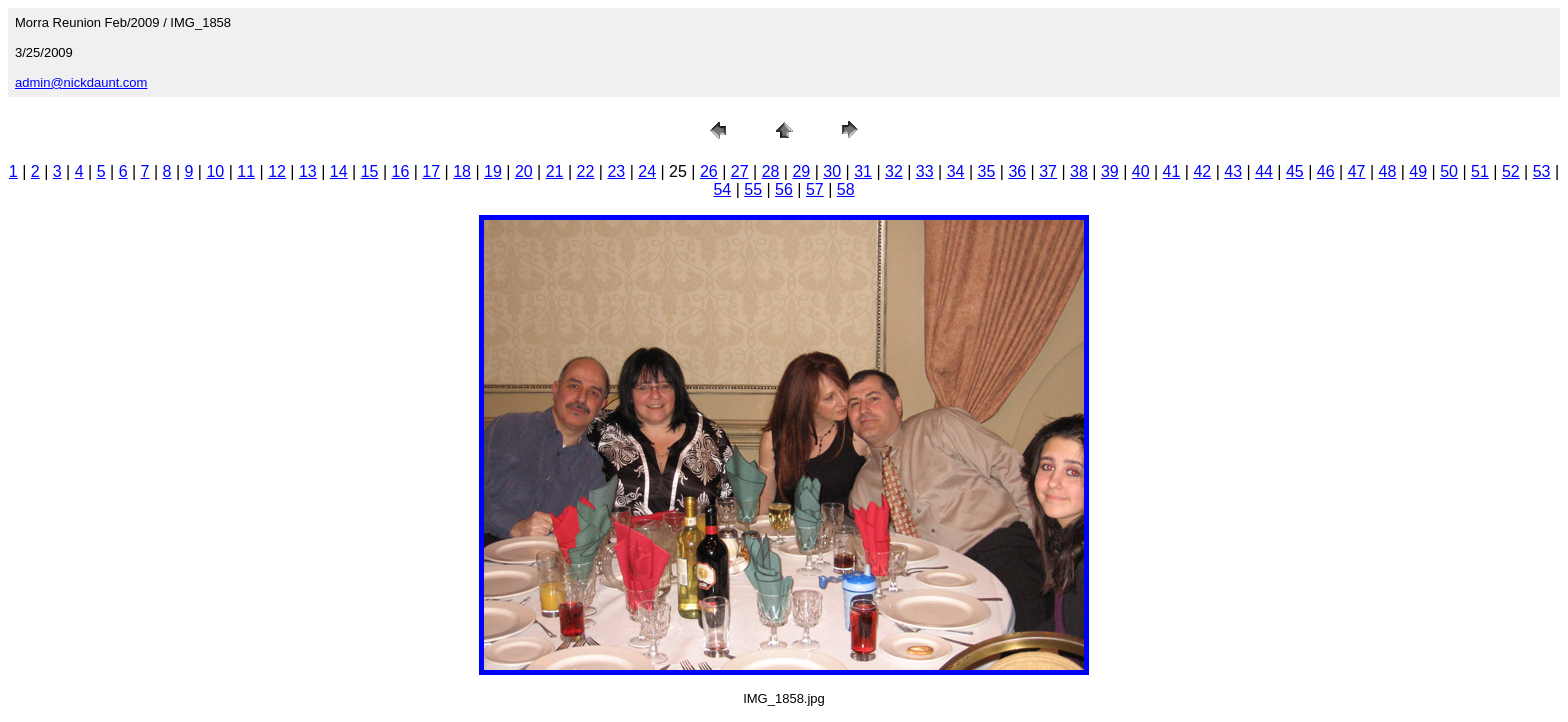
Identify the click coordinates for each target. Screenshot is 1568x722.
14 (339, 171)
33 (925, 171)
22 (586, 171)
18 (462, 171)
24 (647, 171)
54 (722, 189)
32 (894, 171)
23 (616, 171)
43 (1233, 171)
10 (215, 171)
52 (1511, 171)
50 (1449, 171)
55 (753, 189)
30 (832, 171)
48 (1388, 171)
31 (863, 171)
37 (1048, 171)
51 (1480, 171)
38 (1079, 171)
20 (524, 171)
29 (801, 171)
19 (493, 171)
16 (401, 171)
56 (784, 189)
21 (555, 171)
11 (246, 171)
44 (1264, 171)
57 (815, 189)
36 (1017, 171)
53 (1542, 171)
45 (1295, 171)
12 (277, 171)
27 (740, 171)
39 (1110, 171)
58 (846, 189)
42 (1202, 171)
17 (431, 171)
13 (308, 171)
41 (1172, 171)
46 (1326, 171)
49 (1418, 171)
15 (370, 171)
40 (1141, 171)
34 (956, 171)
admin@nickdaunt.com (81, 82)
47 (1357, 171)
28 (771, 171)
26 (709, 171)
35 (987, 171)
